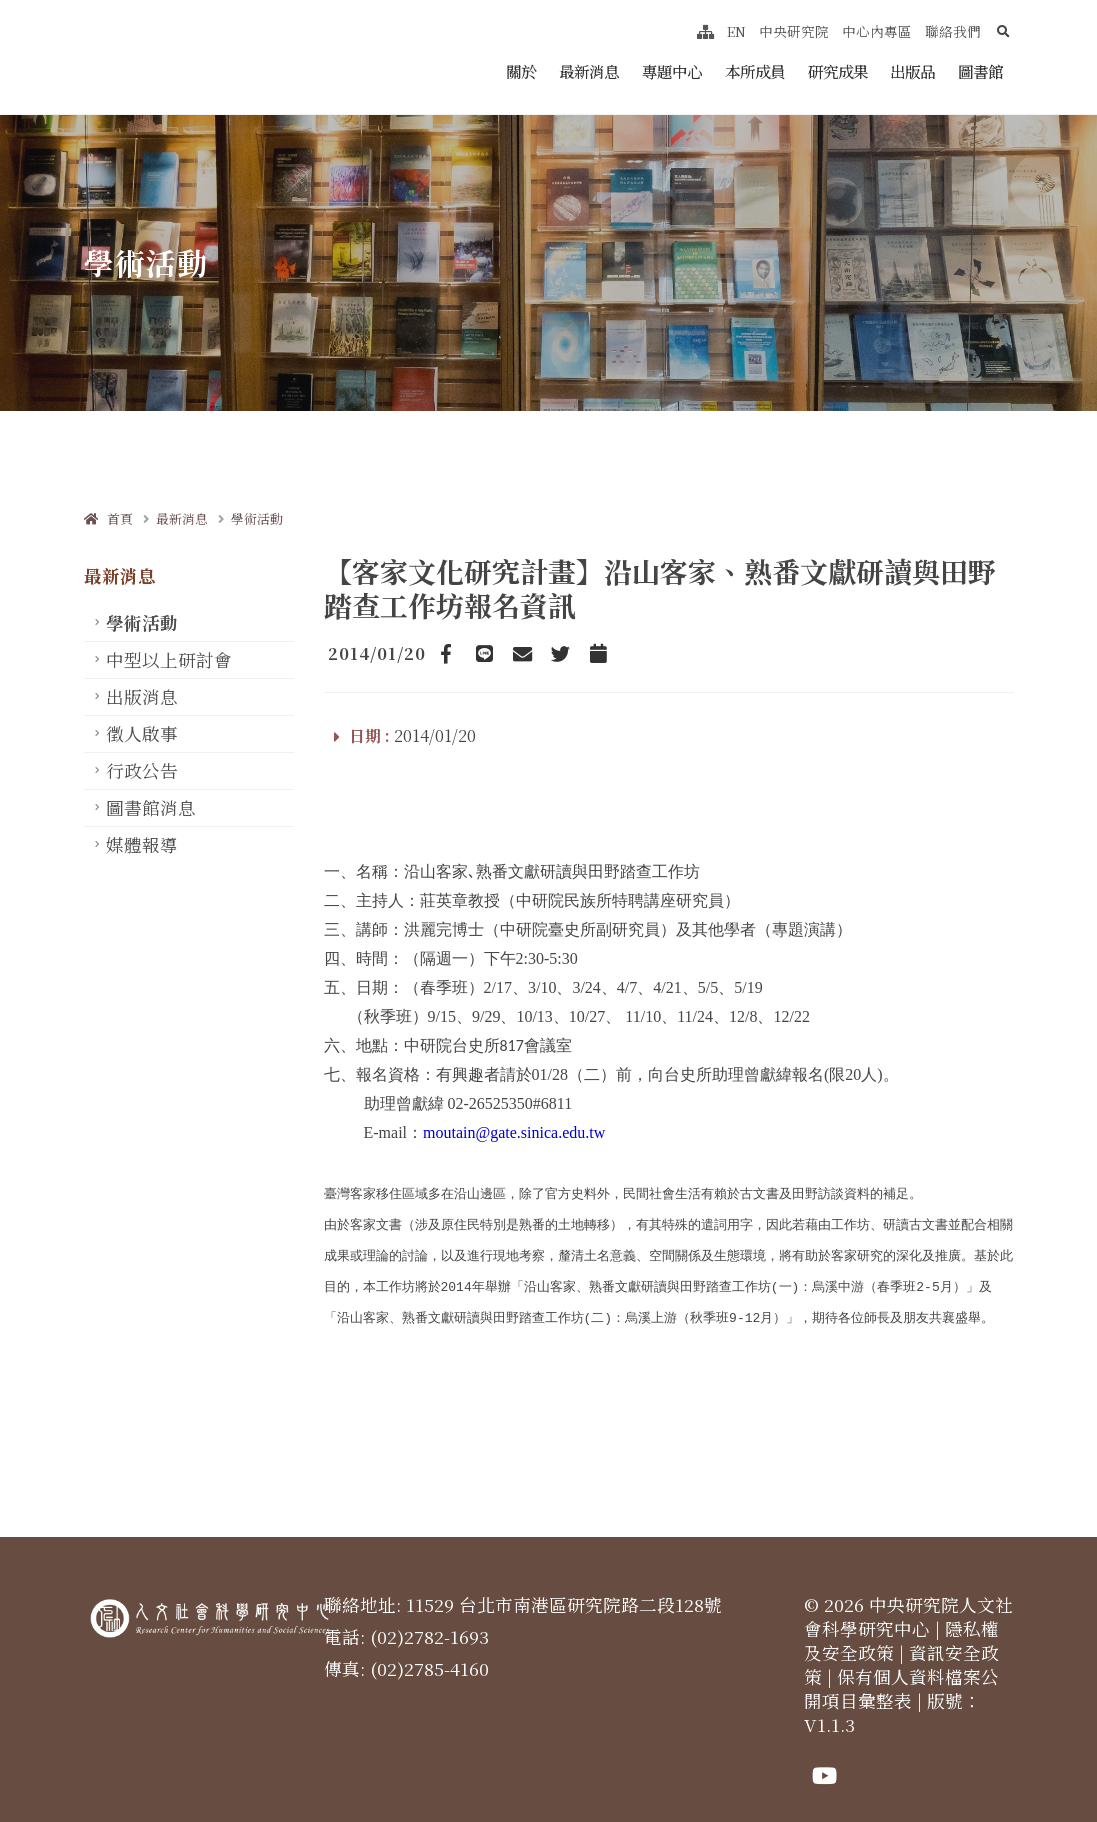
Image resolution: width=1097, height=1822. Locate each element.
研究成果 (838, 71)
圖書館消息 (151, 807)
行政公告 (142, 770)
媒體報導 (142, 844)
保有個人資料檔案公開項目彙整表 (901, 1671)
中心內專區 (877, 31)
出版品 (912, 71)
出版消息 (142, 696)
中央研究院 (794, 31)
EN (736, 31)
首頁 (108, 518)
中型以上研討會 (169, 659)
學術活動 (257, 518)
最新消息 (589, 71)
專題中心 (672, 71)
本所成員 (755, 71)
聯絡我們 (953, 31)
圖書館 (980, 71)
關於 (521, 71)
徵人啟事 (142, 733)
